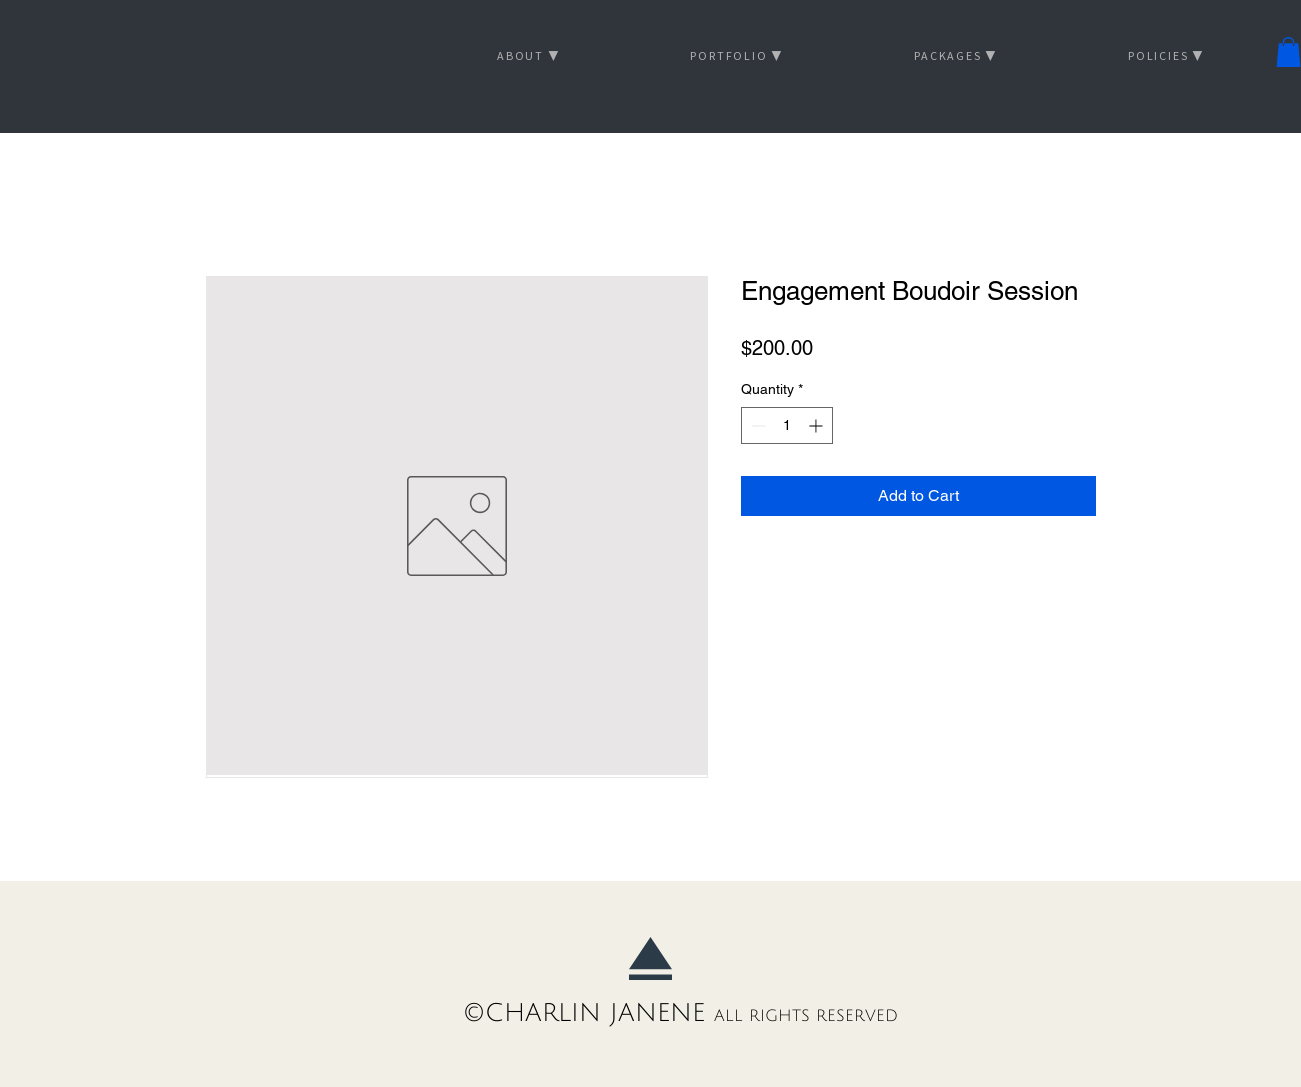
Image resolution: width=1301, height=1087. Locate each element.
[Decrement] (756, 425)
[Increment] (817, 425)
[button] (1288, 52)
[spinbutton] (787, 425)
